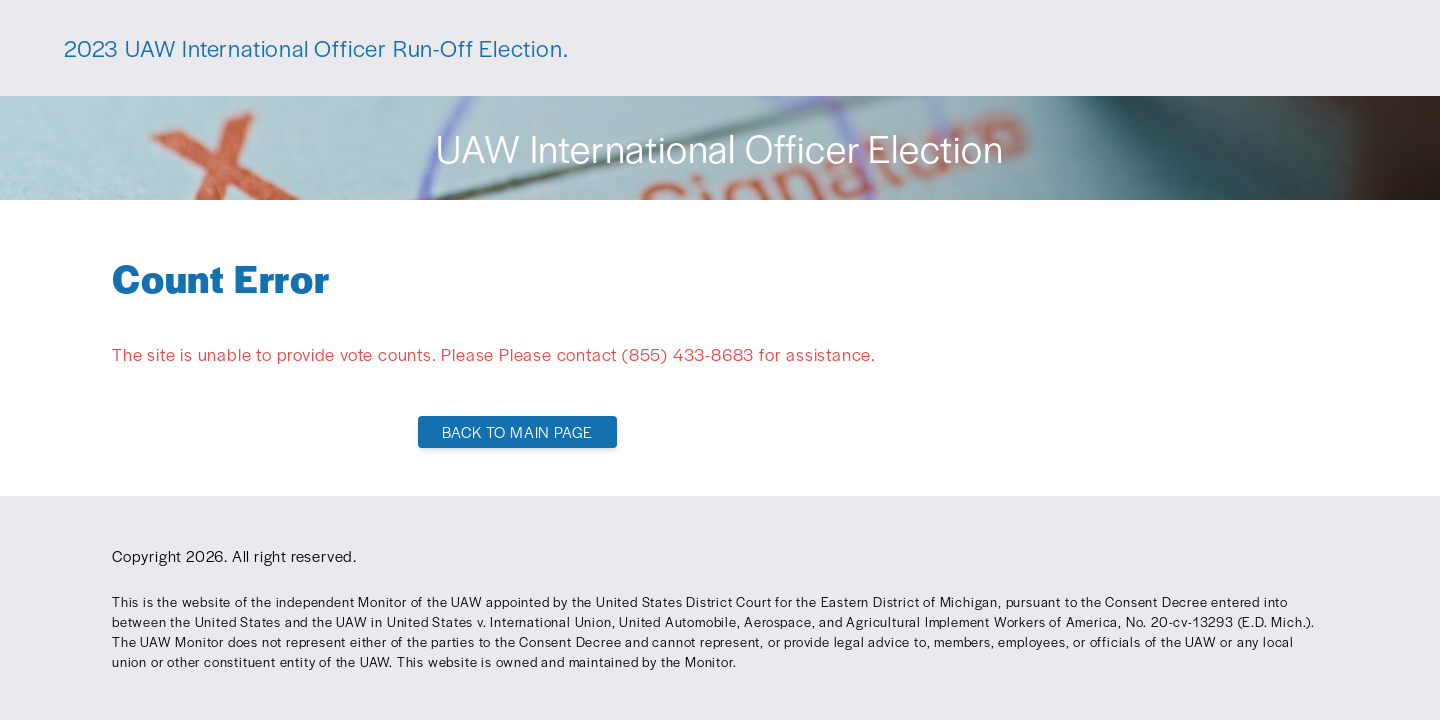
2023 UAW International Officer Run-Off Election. (316, 48)
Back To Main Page (518, 431)
